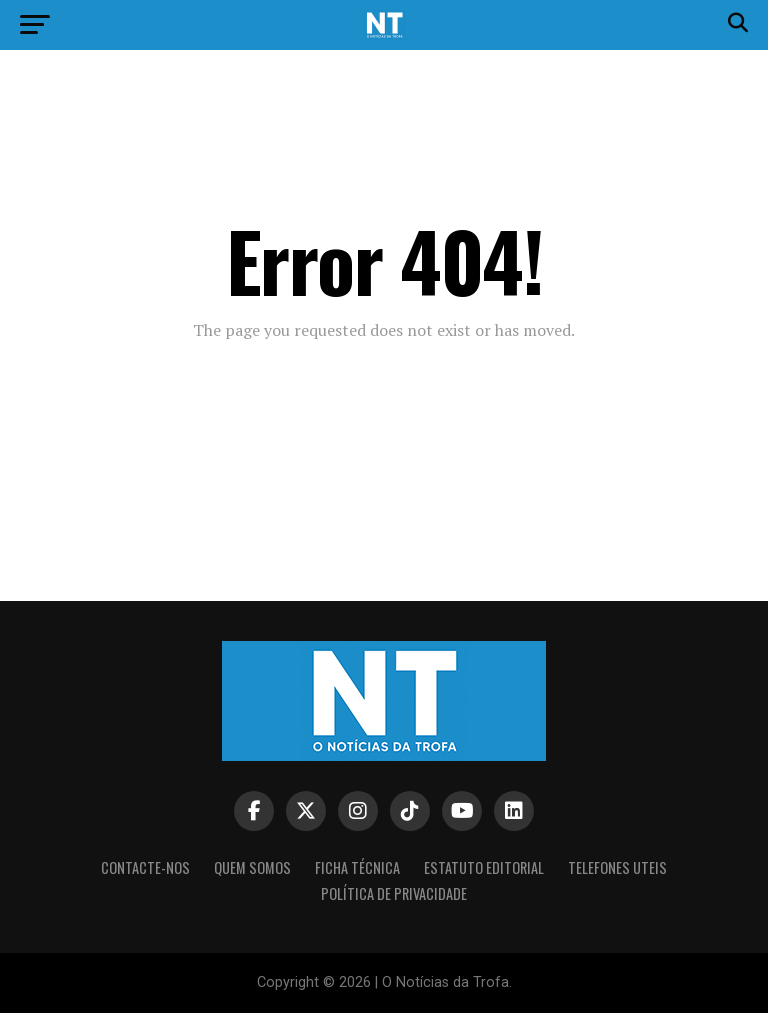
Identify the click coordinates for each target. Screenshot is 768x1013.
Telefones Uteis (617, 867)
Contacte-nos (145, 867)
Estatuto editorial (484, 867)
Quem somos (252, 867)
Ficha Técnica (357, 867)
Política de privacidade (394, 893)
